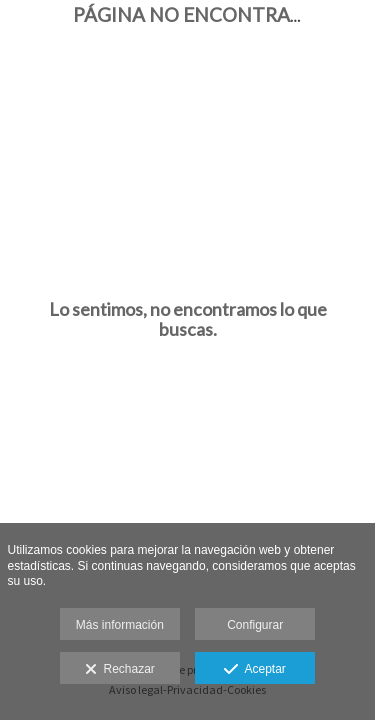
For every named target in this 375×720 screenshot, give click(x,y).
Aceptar (254, 670)
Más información (120, 625)
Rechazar (120, 670)
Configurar (255, 625)
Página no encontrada (204, 14)
